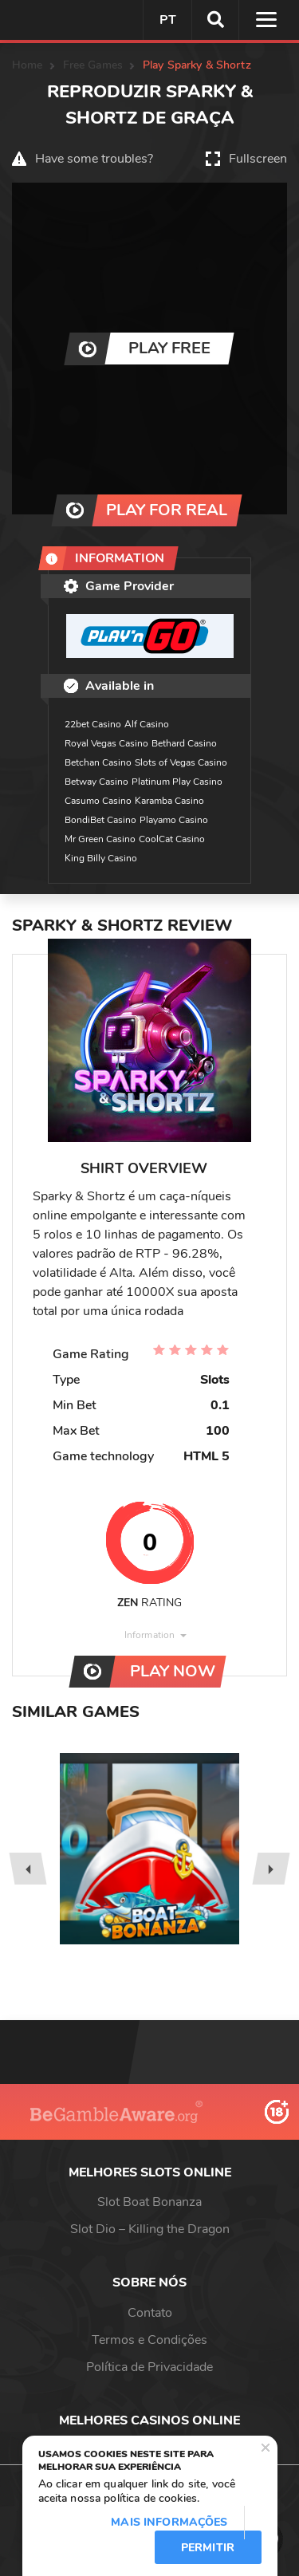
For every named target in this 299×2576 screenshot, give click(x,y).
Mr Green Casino (100, 839)
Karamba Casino (169, 800)
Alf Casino (146, 724)
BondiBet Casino (100, 820)
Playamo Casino (174, 820)
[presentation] (27, 1869)
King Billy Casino (101, 858)
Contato (150, 2313)
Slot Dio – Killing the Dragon (150, 2229)
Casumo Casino (98, 800)
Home (27, 65)
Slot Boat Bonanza (149, 2202)
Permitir (207, 2547)
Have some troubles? (94, 158)
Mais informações (169, 2522)
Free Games (93, 65)
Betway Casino (96, 781)
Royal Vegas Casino (106, 743)
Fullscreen (258, 158)
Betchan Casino (98, 762)
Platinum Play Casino (177, 781)
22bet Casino (93, 724)
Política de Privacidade (149, 2367)
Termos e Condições (149, 2340)
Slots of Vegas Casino (181, 762)
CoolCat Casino (172, 839)
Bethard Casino (184, 743)
